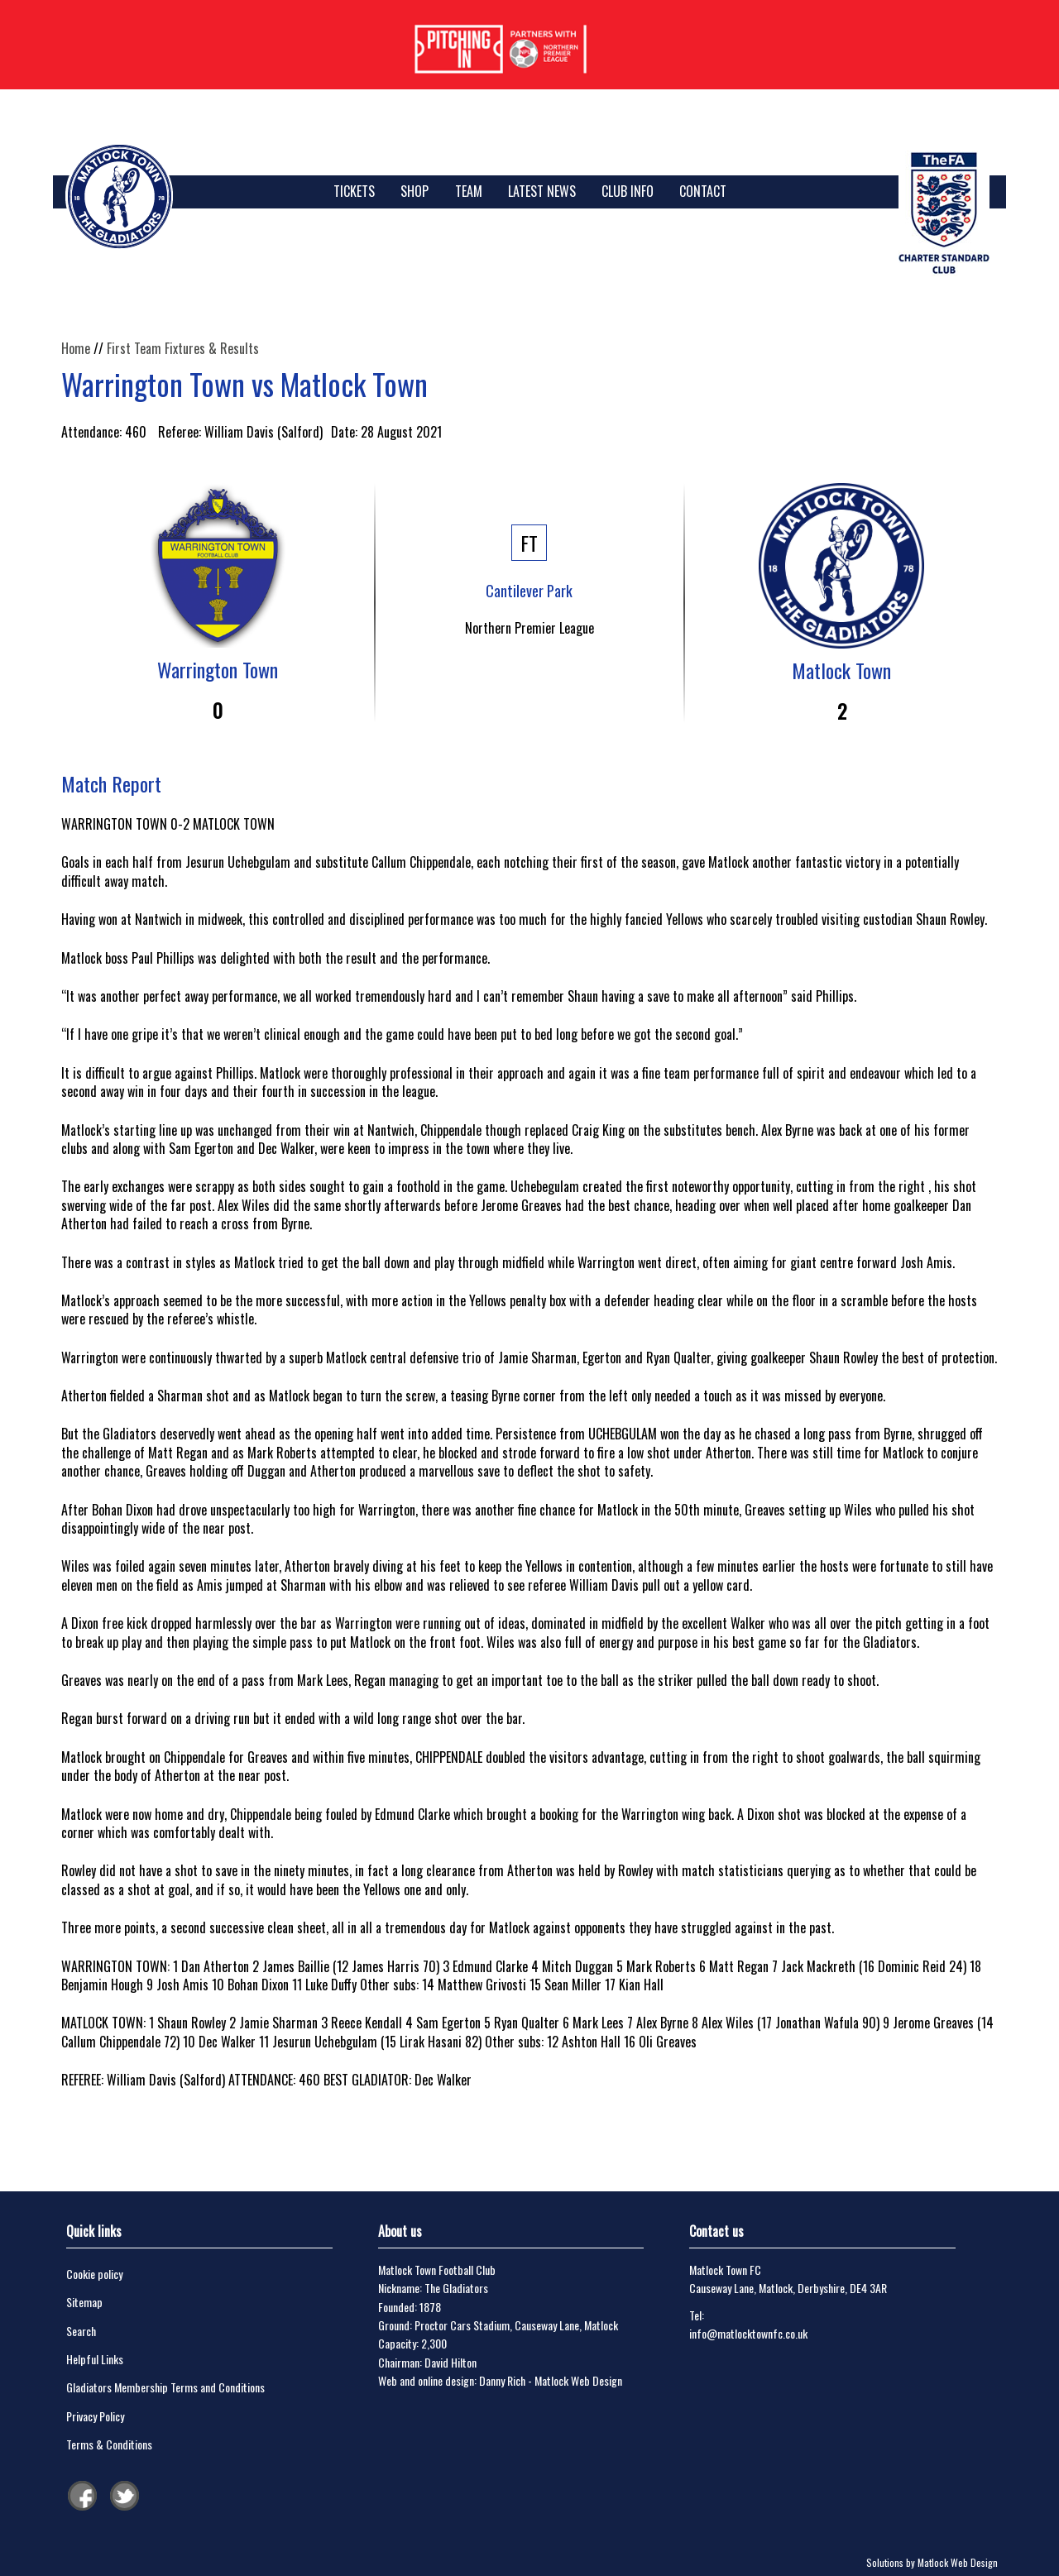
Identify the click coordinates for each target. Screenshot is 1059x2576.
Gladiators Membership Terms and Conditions (165, 2387)
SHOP (414, 191)
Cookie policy (94, 2273)
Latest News (542, 191)
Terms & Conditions (109, 2444)
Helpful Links (94, 2359)
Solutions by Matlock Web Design (932, 2562)
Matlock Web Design (578, 2380)
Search (81, 2330)
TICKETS (354, 191)
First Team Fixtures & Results (183, 348)
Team (468, 191)
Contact (702, 191)
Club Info (627, 191)
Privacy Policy (95, 2416)
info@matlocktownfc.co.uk (748, 2333)
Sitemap (84, 2301)
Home (75, 348)
